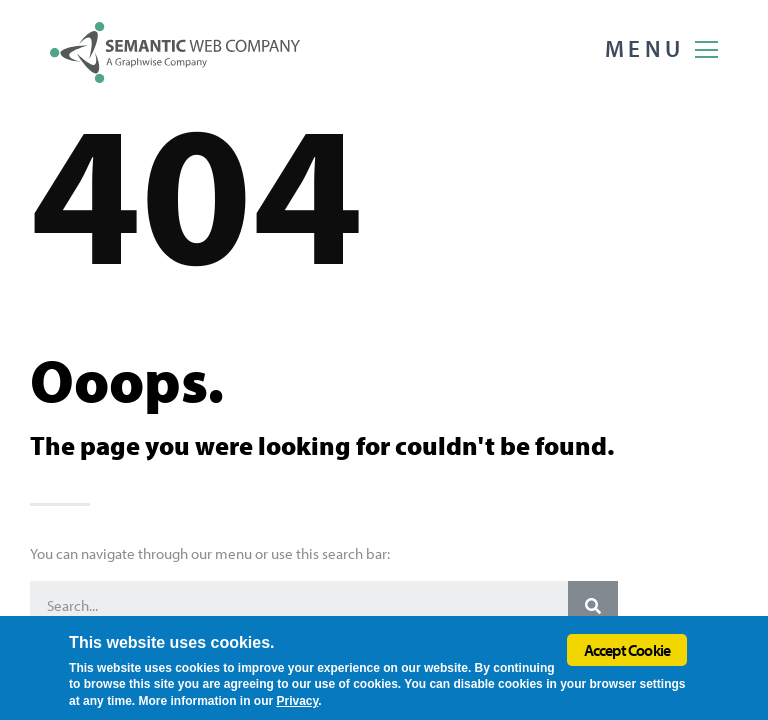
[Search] (593, 606)
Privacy (297, 701)
